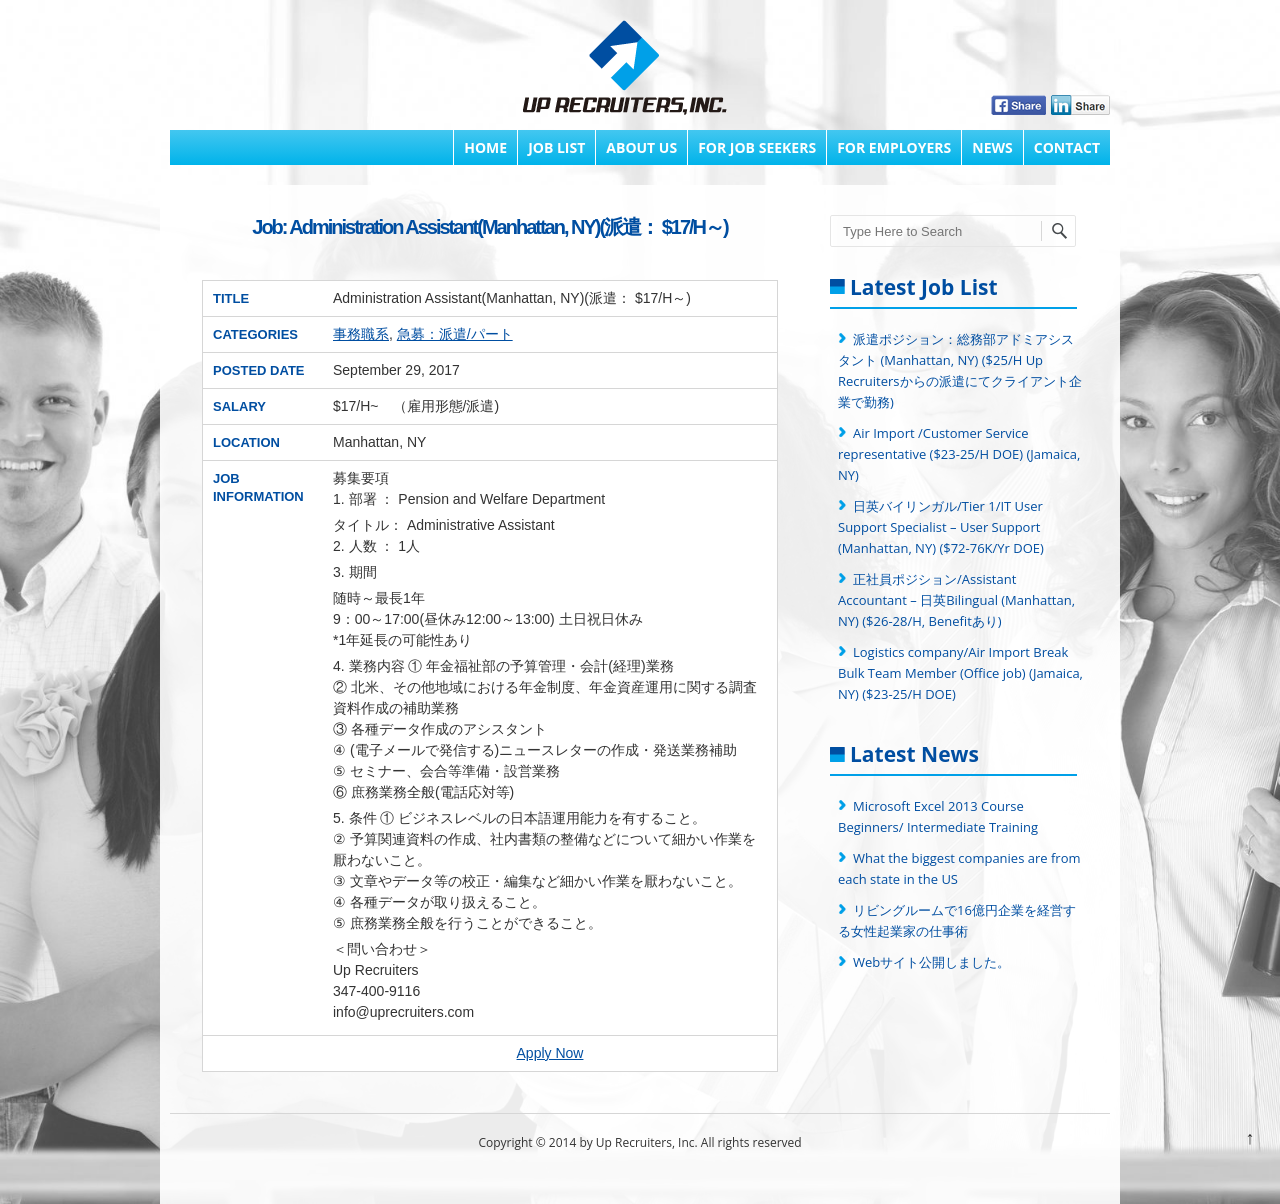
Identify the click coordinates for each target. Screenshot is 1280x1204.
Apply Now (550, 1053)
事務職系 (361, 334)
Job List (556, 147)
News (992, 147)
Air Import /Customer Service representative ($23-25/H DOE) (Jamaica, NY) (959, 454)
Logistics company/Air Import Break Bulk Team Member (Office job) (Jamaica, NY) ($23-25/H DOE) (960, 673)
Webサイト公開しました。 (931, 962)
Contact (1067, 147)
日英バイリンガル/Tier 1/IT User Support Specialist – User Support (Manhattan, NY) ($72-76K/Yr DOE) (941, 527)
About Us (641, 147)
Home (485, 147)
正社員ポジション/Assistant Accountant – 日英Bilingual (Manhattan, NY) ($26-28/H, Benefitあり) (956, 600)
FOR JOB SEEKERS (757, 147)
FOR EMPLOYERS (894, 147)
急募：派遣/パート (455, 334)
